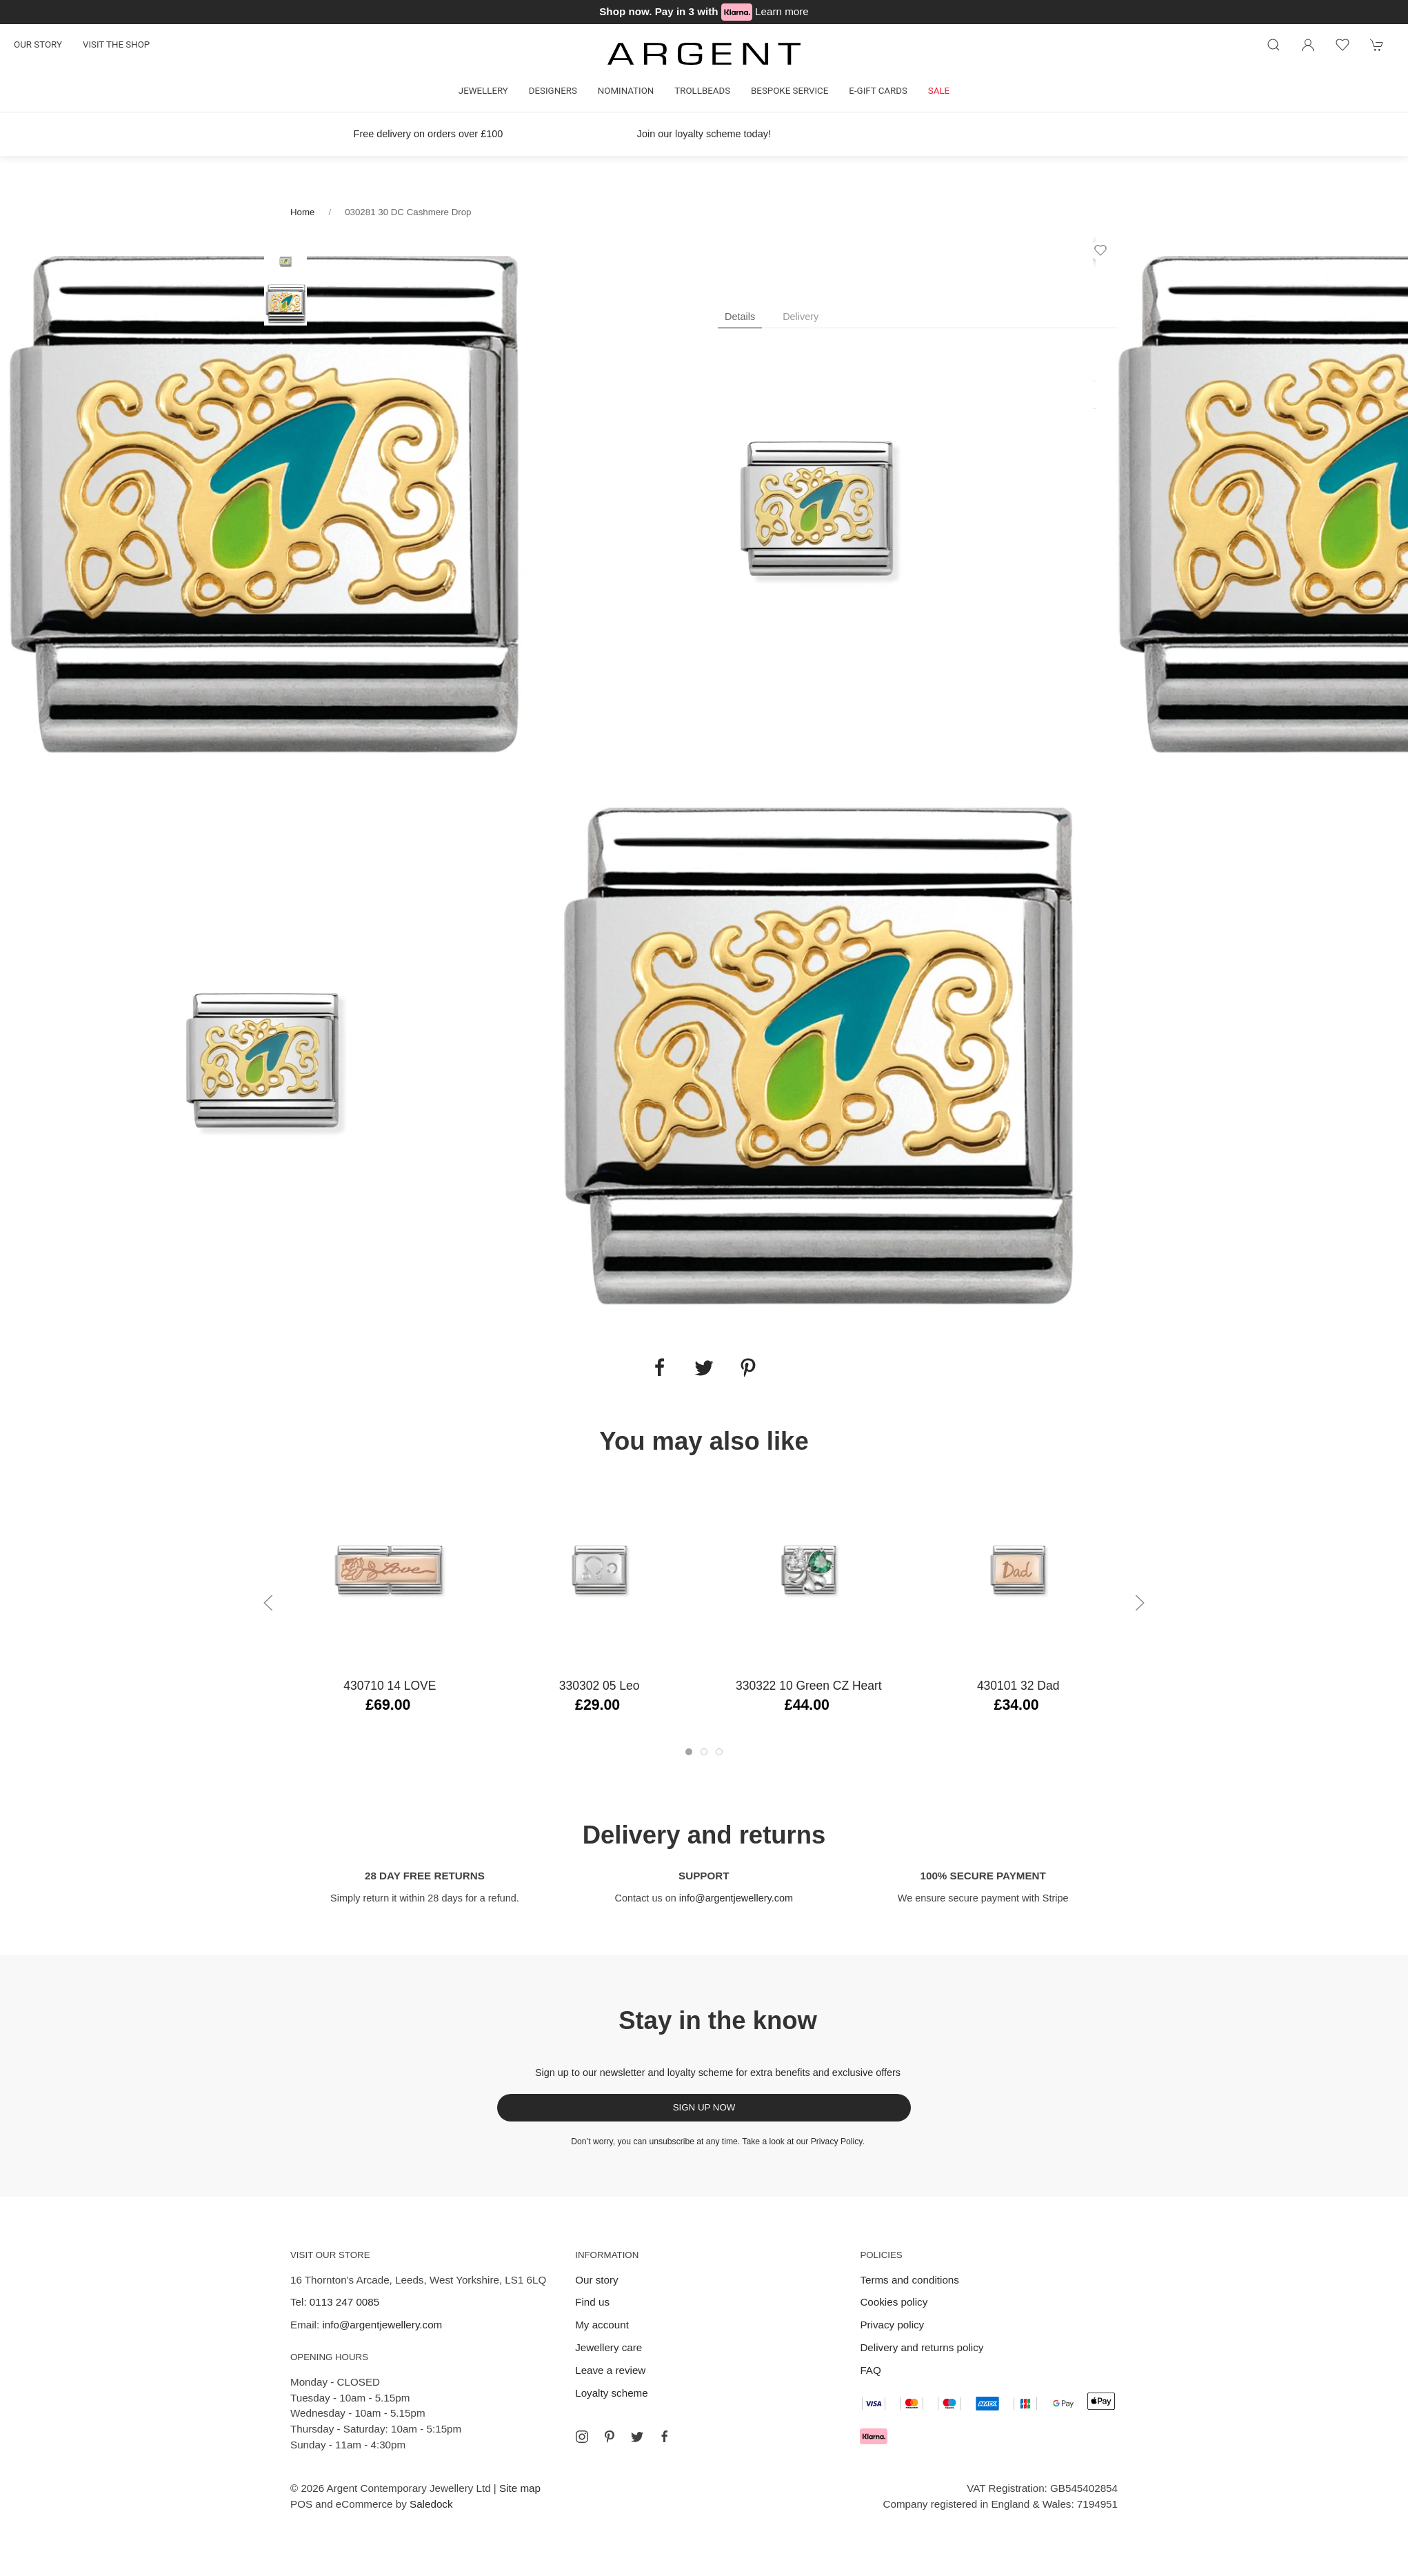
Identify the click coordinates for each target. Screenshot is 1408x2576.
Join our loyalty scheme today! (704, 133)
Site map (520, 2488)
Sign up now (704, 2107)
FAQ (870, 2370)
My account (602, 2324)
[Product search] (1273, 45)
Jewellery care (608, 2347)
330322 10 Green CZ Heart (809, 1686)
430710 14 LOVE (389, 1686)
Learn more (782, 11)
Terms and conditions (909, 2280)
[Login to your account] (1308, 45)
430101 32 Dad (1018, 1686)
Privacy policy (892, 2324)
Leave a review (610, 2370)
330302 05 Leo (599, 1686)
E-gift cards (878, 91)
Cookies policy (893, 2302)
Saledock (431, 2504)
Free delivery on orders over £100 (428, 133)
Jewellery (483, 91)
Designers (553, 91)
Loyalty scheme (611, 2393)
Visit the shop (116, 44)
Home (302, 212)
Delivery (800, 316)
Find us (592, 2302)
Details (740, 316)
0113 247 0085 (344, 2302)
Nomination (626, 91)
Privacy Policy (837, 2141)
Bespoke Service (789, 91)
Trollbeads (702, 91)
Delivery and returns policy (921, 2347)
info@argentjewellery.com (736, 1898)
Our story (38, 44)
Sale (938, 91)
